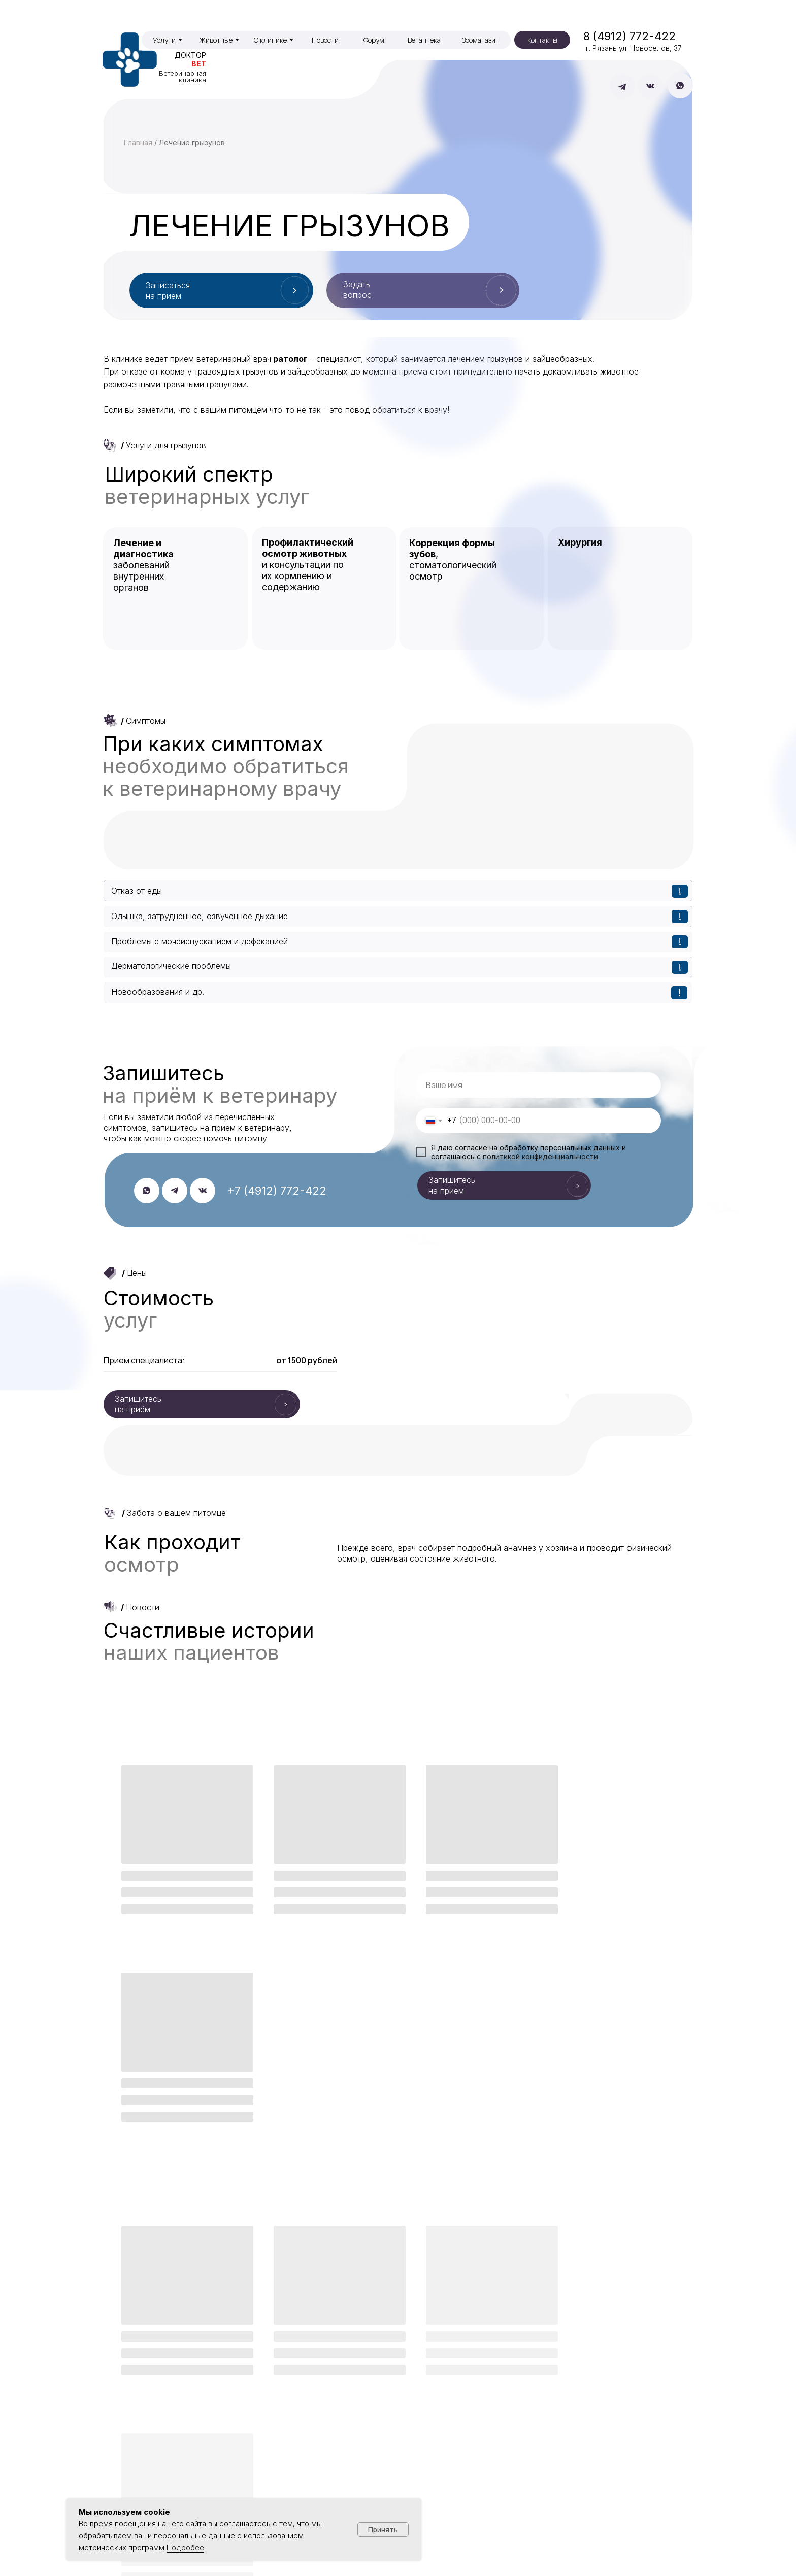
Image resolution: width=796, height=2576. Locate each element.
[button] (422, 290)
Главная (138, 142)
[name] (538, 1085)
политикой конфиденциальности (540, 1156)
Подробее (185, 2547)
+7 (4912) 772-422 (276, 1190)
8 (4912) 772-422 (629, 36)
